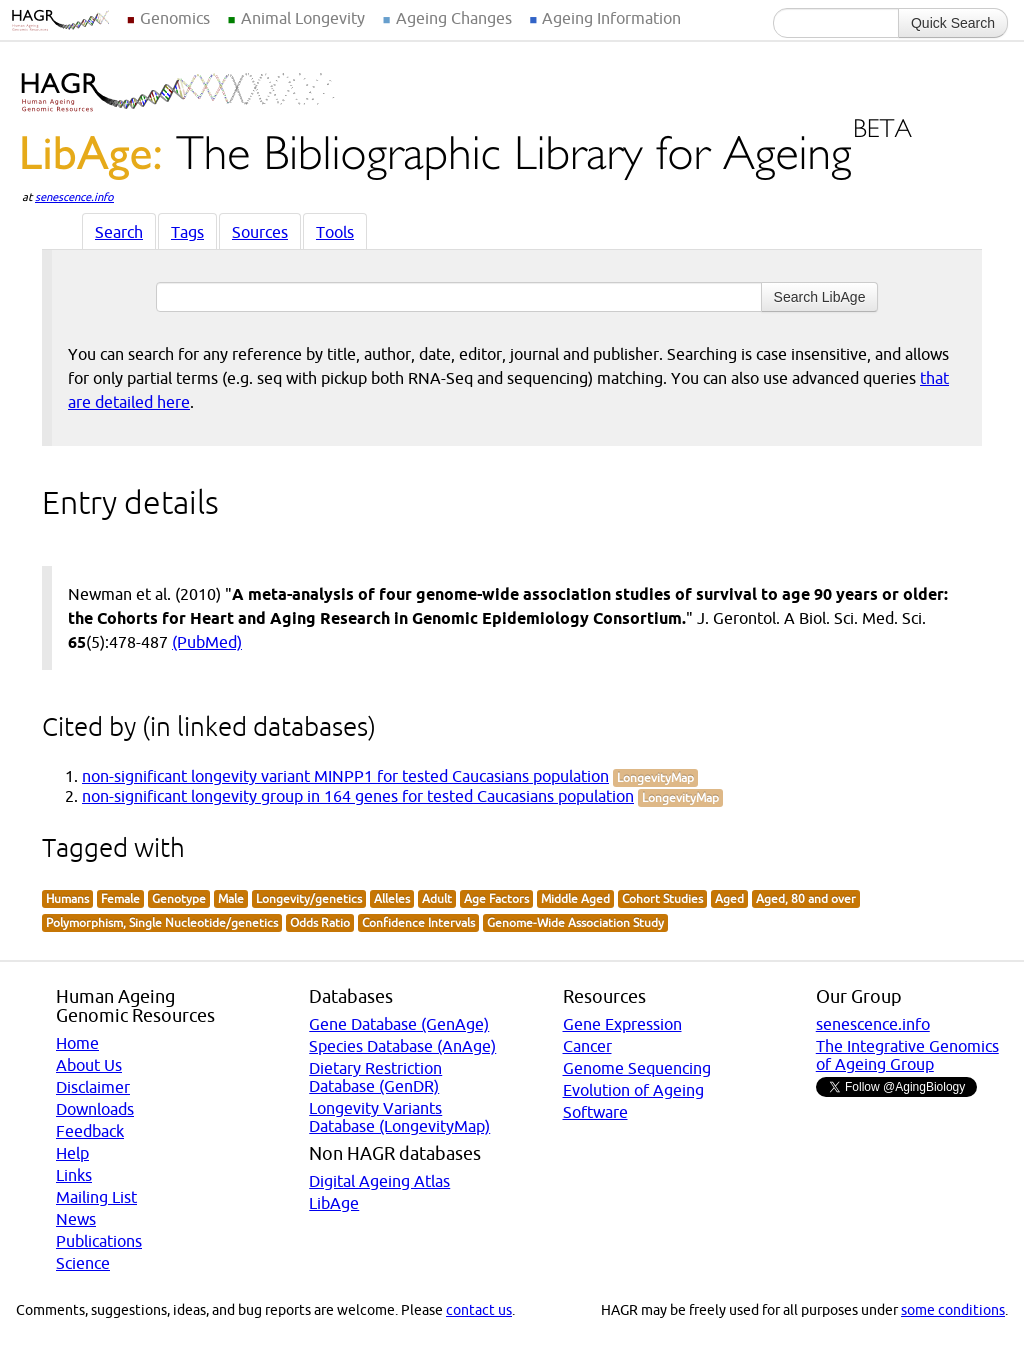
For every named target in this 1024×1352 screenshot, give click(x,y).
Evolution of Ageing (633, 1090)
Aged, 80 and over (806, 898)
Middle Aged (575, 898)
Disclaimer (93, 1087)
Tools (335, 232)
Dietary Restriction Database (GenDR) (375, 1077)
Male (231, 898)
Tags (187, 232)
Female (120, 898)
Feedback (90, 1131)
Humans (67, 898)
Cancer (587, 1046)
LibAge (334, 1203)
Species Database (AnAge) (402, 1046)
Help (72, 1153)
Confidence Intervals (418, 922)
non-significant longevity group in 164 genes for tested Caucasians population (358, 796)
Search (119, 232)
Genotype (179, 898)
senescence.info (74, 197)
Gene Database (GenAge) (399, 1024)
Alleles (392, 898)
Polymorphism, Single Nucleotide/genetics (162, 922)
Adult (437, 898)
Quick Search (953, 23)
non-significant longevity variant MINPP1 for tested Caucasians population (345, 776)
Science (83, 1263)
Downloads (95, 1109)
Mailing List (96, 1197)
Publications (99, 1241)
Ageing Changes (454, 18)
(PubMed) (207, 642)
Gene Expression (622, 1024)
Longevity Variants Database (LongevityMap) (399, 1117)
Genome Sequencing (637, 1068)
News (76, 1219)
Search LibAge (820, 297)
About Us (89, 1065)
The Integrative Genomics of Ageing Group (907, 1055)
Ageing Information (611, 18)
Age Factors (496, 898)
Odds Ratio (320, 922)
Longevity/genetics (309, 898)
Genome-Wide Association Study (575, 922)
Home (77, 1043)
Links (74, 1175)
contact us (479, 1310)
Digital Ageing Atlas (379, 1181)
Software (595, 1112)
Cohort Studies (662, 898)
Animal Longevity (303, 18)
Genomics (175, 18)
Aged (729, 898)
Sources (260, 232)
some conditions (953, 1310)
